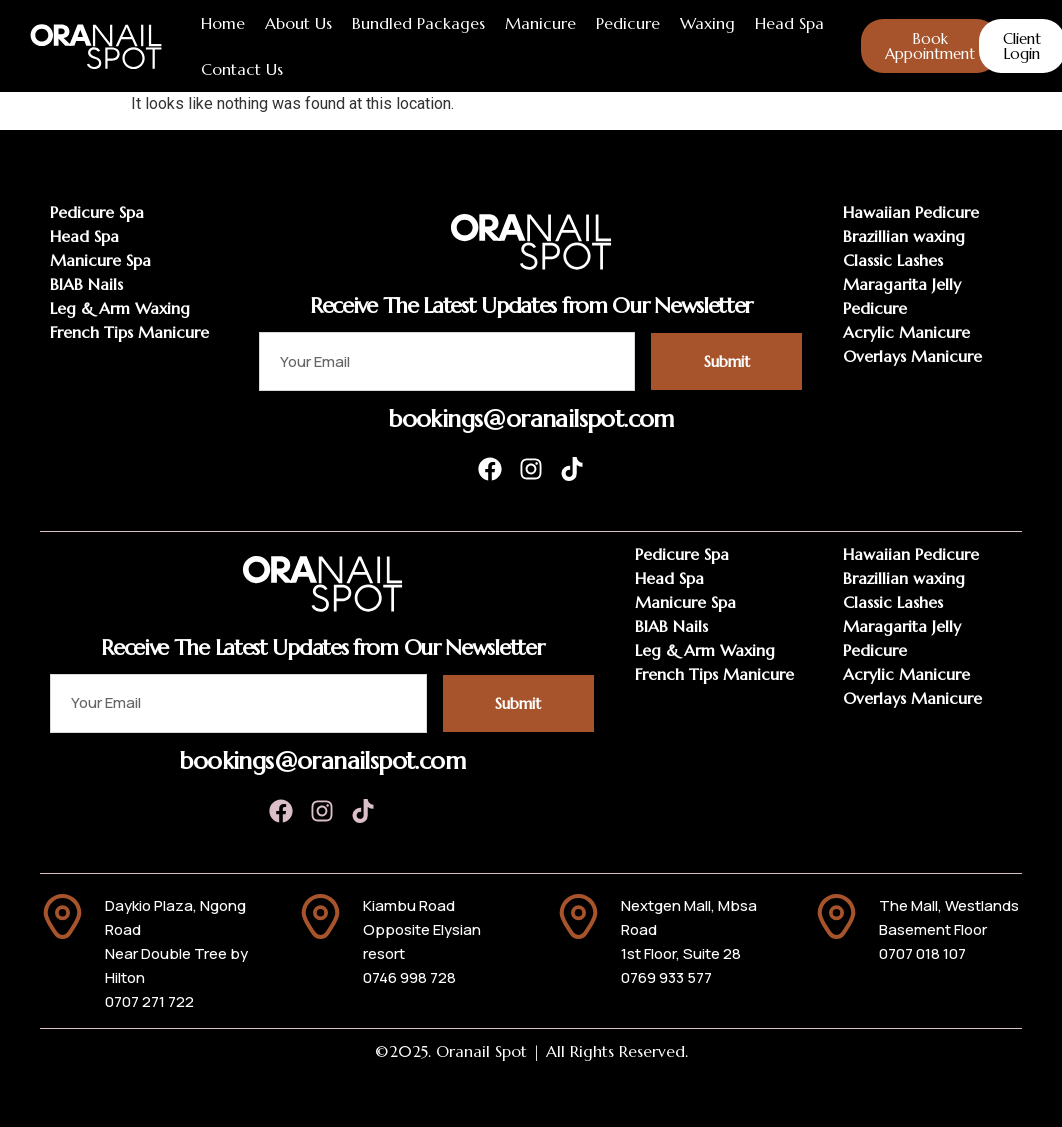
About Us (298, 23)
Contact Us (242, 69)
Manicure (540, 23)
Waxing (707, 23)
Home (223, 23)
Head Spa (789, 23)
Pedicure (628, 23)
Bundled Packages (418, 23)
